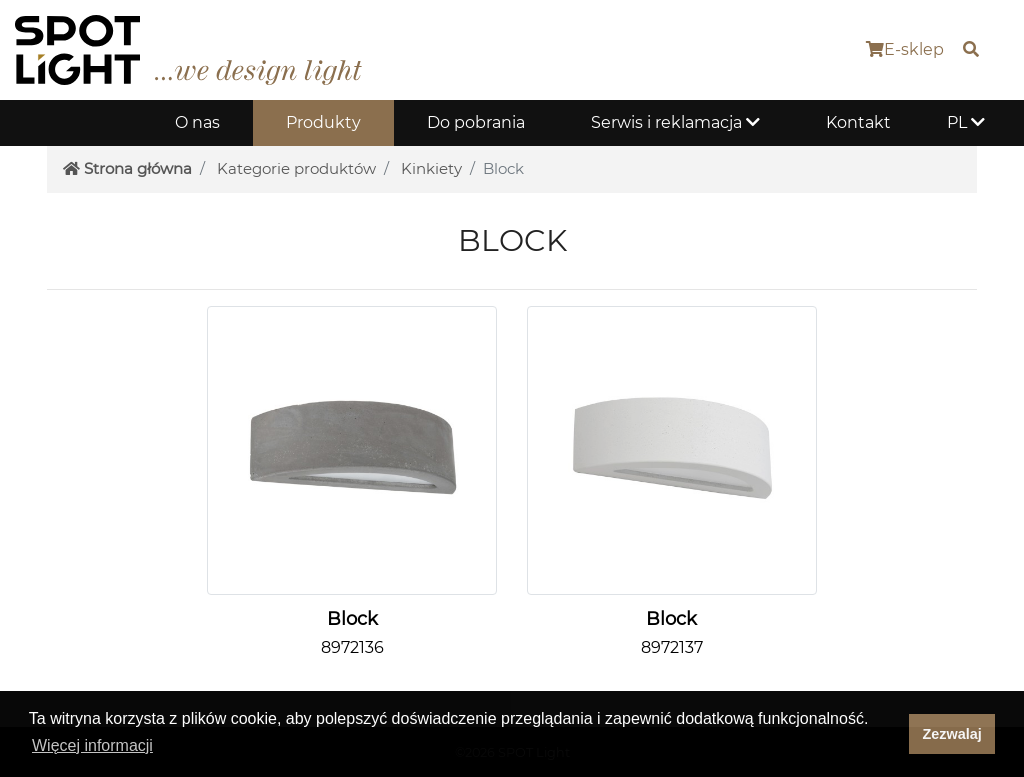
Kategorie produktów (296, 168)
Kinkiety (431, 168)
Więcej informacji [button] (92, 745)
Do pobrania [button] (476, 122)
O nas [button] (197, 122)
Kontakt (858, 122)
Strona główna (127, 168)
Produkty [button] (323, 122)
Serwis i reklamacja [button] (675, 122)
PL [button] (966, 122)
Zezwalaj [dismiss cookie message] (952, 734)
